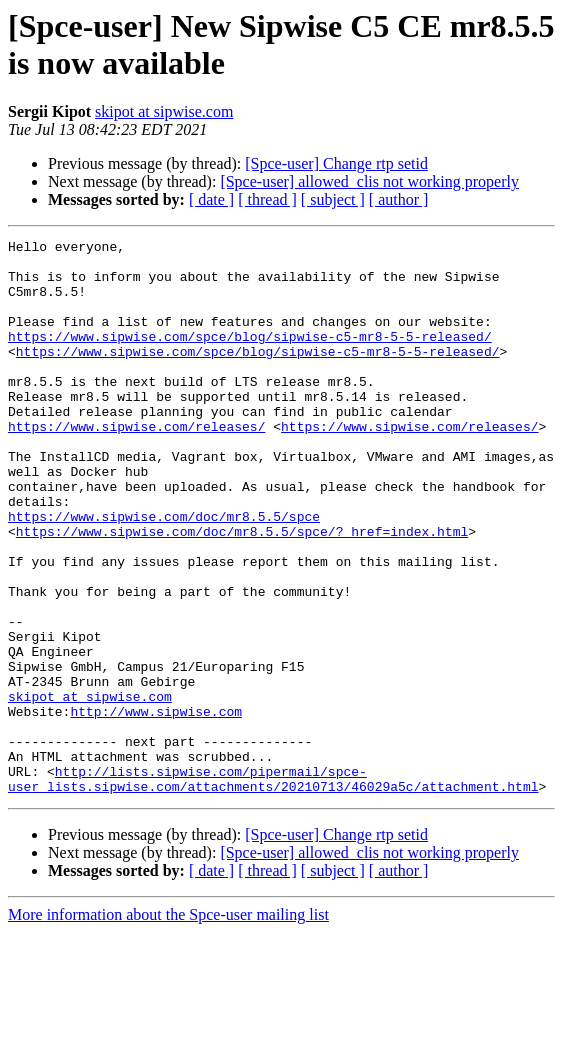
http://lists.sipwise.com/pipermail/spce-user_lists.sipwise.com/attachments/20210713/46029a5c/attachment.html (273, 888)
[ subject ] (333, 199)
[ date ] (211, 199)
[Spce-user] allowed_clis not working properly (369, 181)
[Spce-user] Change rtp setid (336, 163)
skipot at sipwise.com (164, 111)
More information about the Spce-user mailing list (168, 1025)
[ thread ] (267, 199)
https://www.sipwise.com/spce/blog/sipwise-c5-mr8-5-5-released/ (250, 357)
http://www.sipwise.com (156, 807)
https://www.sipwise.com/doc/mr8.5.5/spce (164, 573)
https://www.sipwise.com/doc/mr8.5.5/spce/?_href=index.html (242, 591)
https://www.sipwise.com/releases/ (136, 465)
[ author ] (399, 199)
